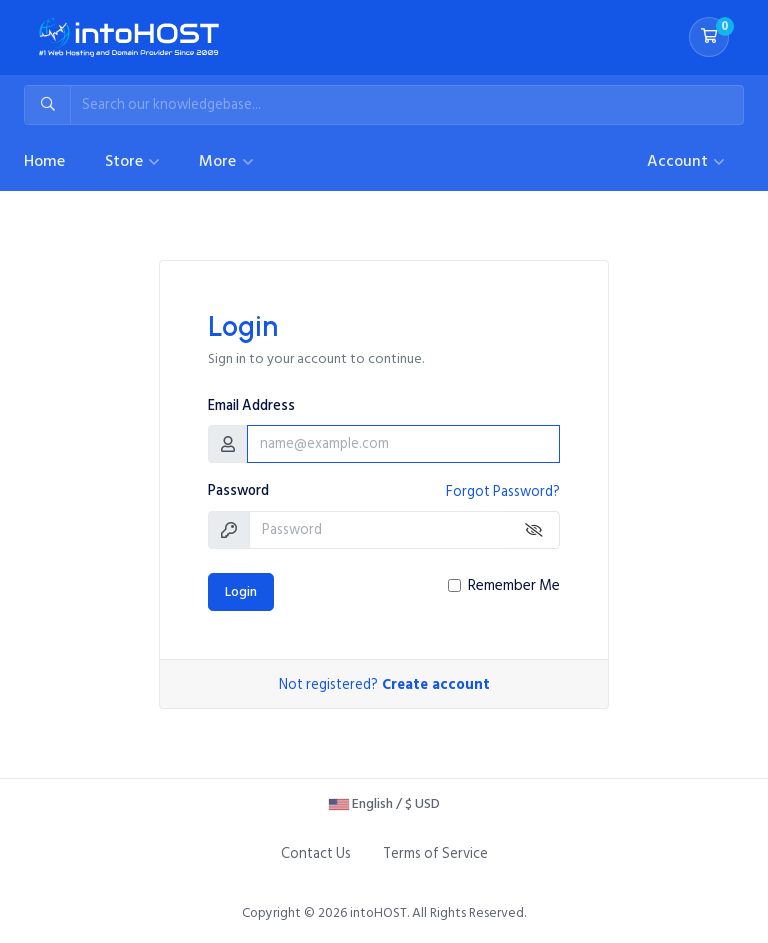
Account (679, 161)
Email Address (251, 406)
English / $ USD (384, 803)
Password (238, 491)
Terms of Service (435, 853)
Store (126, 161)
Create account (436, 684)
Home (44, 161)
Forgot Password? (503, 491)
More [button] (219, 161)
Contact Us (316, 853)
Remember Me (514, 586)
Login (241, 592)
